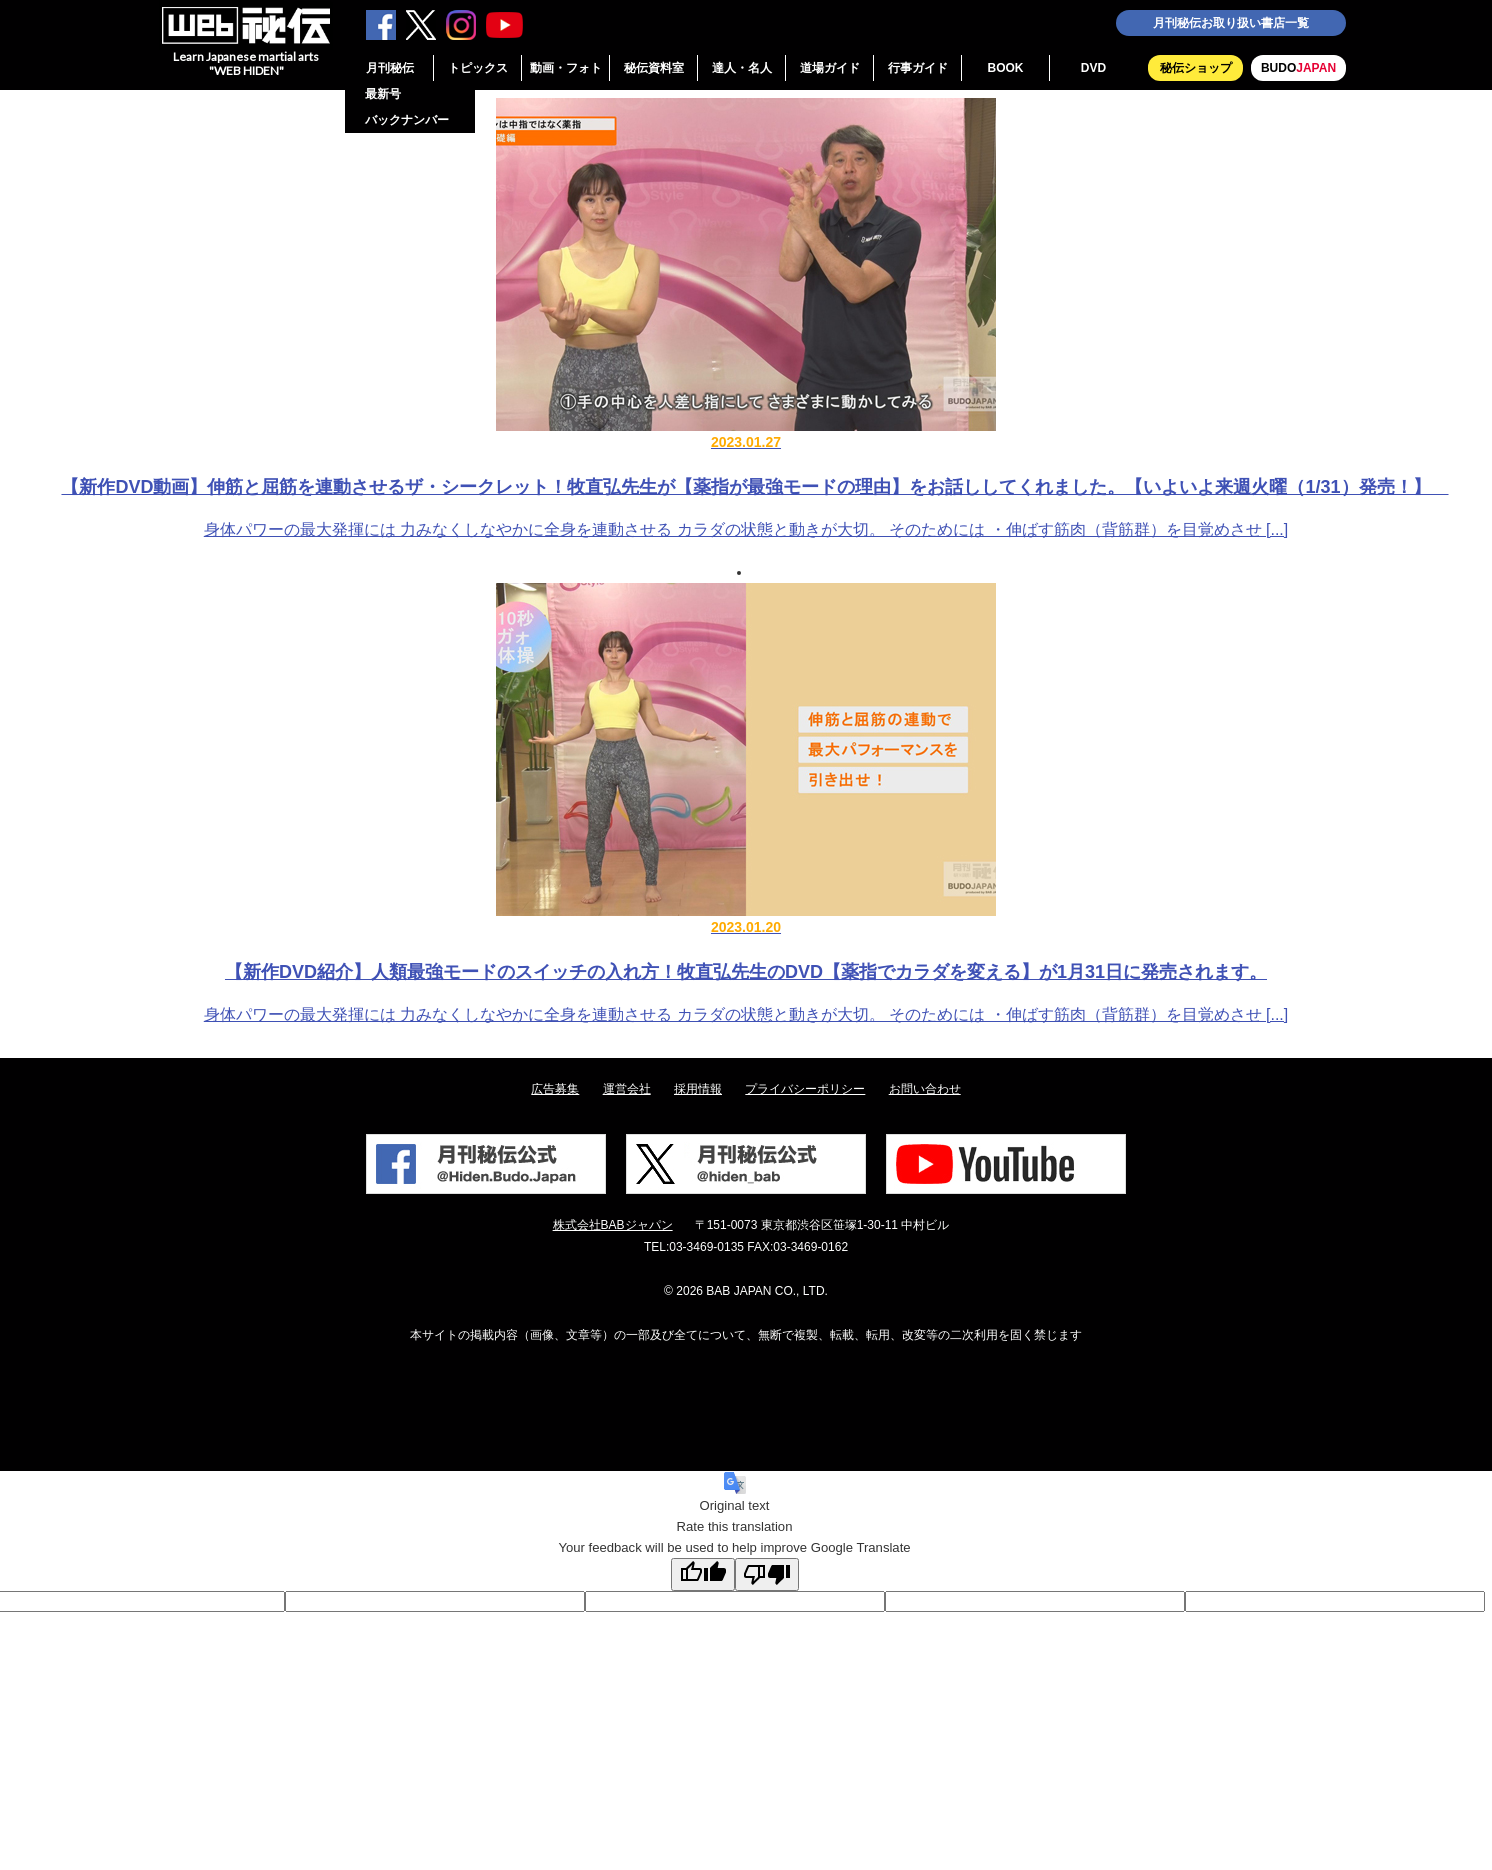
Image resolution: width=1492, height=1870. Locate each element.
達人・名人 (742, 68)
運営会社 (627, 1089)
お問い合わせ (925, 1089)
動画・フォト (566, 68)
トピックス (478, 68)
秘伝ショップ (1196, 68)
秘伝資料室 (654, 68)
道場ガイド (830, 68)
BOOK (1006, 68)
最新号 (383, 94)
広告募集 (555, 1089)
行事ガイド (918, 68)
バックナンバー (407, 120)
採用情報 (698, 1089)
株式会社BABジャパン (613, 1225)
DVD (1093, 68)
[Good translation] (703, 1574)
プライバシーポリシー (805, 1089)
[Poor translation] (767, 1574)
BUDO (1298, 68)
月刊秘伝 (390, 68)
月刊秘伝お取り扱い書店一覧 (1231, 23)
